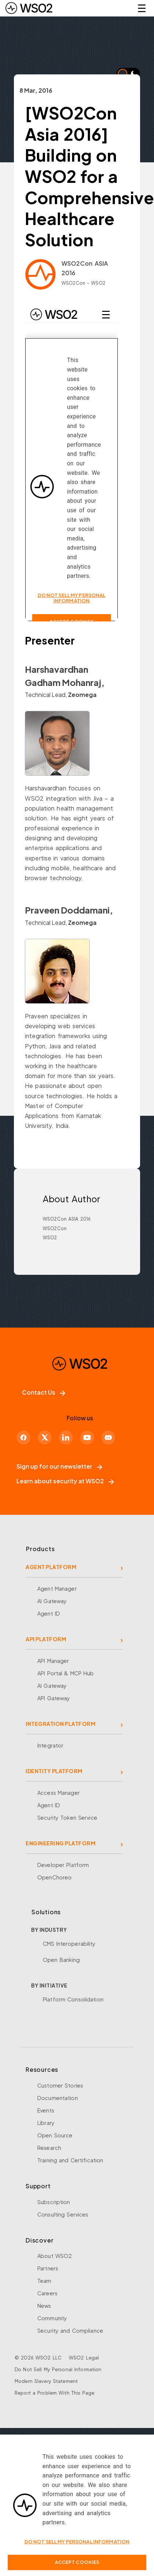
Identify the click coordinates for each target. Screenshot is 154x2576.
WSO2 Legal (84, 2358)
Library (46, 2122)
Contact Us (43, 1392)
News (44, 2305)
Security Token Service (67, 1817)
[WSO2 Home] (28, 8)
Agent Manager (57, 1588)
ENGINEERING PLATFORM (60, 1843)
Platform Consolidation (73, 1999)
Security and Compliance (70, 2330)
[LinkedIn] (66, 1437)
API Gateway (53, 1698)
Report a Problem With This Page (54, 2393)
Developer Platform (63, 1864)
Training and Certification (70, 2160)
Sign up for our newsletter (59, 1466)
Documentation (57, 2098)
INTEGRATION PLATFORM (60, 1723)
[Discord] (108, 1437)
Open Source (54, 2135)
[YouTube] (87, 1437)
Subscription (53, 2202)
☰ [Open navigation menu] (141, 7)
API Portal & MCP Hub (65, 1673)
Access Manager (58, 1792)
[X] (45, 1437)
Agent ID (48, 1613)
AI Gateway (52, 1601)
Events (45, 2110)
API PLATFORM (46, 1639)
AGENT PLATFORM (51, 1567)
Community (52, 2318)
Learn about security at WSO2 (65, 1481)
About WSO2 (54, 2255)
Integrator (50, 1745)
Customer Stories (60, 2085)
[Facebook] (23, 1437)
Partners (47, 2268)
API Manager (53, 1660)
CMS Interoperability (69, 1943)
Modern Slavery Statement (46, 2381)
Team (44, 2280)
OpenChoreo (54, 1877)
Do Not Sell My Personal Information (58, 2369)
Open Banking (61, 1959)
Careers (47, 2293)
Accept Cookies (77, 2562)
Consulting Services (62, 2214)
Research (49, 2147)
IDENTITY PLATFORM (54, 1771)
